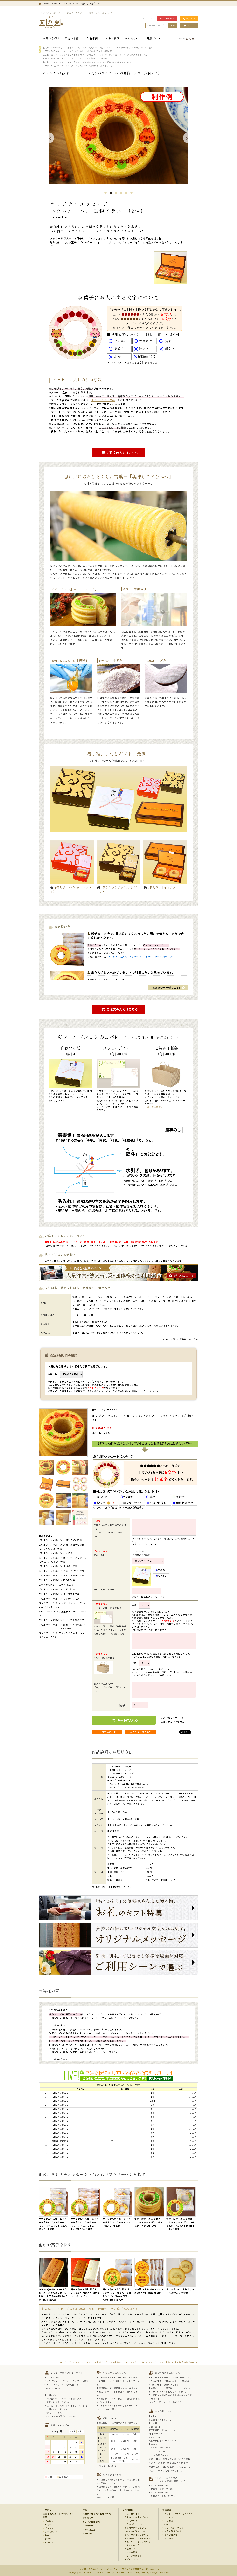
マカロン (49, 2542)
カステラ (49, 2525)
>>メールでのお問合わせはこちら (60, 2416)
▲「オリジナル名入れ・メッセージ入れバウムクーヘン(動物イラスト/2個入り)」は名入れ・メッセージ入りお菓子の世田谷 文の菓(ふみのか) (129, 2362)
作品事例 (92, 38)
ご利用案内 (128, 2510)
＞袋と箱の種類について (157, 1107)
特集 (85, 2510)
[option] (118, 138)
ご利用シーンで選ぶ (49, 1540)
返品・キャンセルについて (138, 2542)
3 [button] (116, 193)
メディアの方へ (132, 2559)
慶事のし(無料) (142, 1555)
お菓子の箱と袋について (136, 2535)
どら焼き (49, 2521)
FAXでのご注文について (136, 2531)
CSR (166, 2524)
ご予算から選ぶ (47, 1584)
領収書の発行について (135, 2528)
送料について (131, 2521)
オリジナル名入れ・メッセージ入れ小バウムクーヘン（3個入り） (104, 2018)
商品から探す (51, 38)
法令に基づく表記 (173, 2531)
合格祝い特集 (70, 1566)
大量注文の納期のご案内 (136, 2517)
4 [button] (121, 193)
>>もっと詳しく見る (107, 2409)
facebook (87, 2533)
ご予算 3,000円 (67, 1584)
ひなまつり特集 (71, 1598)
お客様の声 (132, 38)
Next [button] (185, 137)
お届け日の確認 (132, 2513)
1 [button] (105, 193)
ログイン (189, 18)
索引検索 (168, 2538)
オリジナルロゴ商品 (103, 400)
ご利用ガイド (152, 38)
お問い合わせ (167, 18)
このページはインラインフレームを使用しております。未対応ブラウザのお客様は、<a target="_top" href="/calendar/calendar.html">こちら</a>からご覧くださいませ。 (66, 2451)
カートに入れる (124, 1720)
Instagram (88, 2526)
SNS (186, 38)
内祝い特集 (69, 1580)
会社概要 (166, 2510)
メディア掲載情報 (91, 2522)
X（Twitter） (89, 2530)
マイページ (148, 18)
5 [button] (126, 193)
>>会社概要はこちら (159, 2455)
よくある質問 (111, 38)
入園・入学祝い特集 (73, 1571)
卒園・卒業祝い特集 (73, 1575)
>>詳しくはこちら (53, 2412)
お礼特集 (68, 1553)
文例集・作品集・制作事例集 (97, 2513)
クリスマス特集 (71, 1594)
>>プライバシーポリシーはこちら (165, 2402)
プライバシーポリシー (175, 2528)
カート (189, 25)
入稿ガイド (130, 2549)
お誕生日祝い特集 (72, 1540)
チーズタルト (51, 2532)
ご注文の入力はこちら (118, 453)
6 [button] (131, 193)
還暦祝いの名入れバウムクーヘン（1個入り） (94, 2052)
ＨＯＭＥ (47, 2510)
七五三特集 (69, 1589)
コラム (169, 38)
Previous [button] (51, 137)
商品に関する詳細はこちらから (182, 1339)
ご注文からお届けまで (135, 2545)
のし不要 (139, 1551)
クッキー (49, 2539)
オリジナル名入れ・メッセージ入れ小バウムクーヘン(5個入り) (141, 956)
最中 (47, 2535)
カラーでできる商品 (73, 1620)
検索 (172, 25)
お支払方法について (134, 2524)
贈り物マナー (89, 2518)
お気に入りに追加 (140, 1731)
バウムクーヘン (47, 1603)
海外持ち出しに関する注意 (138, 2538)
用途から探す (73, 38)
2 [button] (111, 193)
